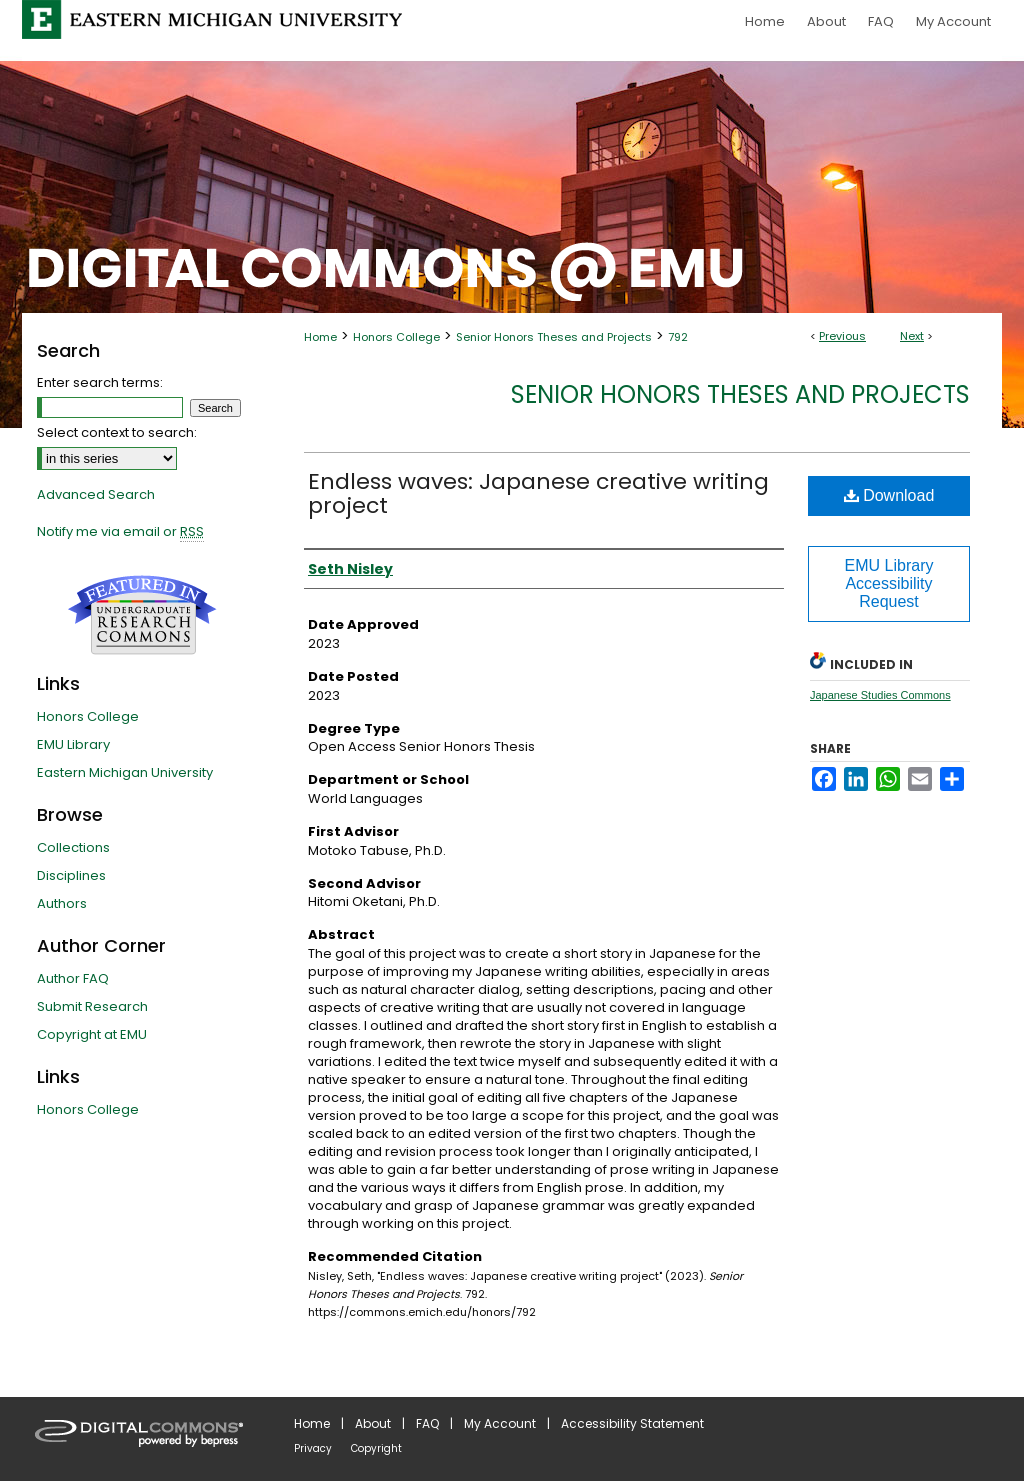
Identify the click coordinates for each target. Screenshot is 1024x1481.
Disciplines (71, 875)
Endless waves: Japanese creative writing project (538, 493)
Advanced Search (96, 494)
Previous (842, 336)
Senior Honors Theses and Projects (554, 337)
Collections (73, 847)
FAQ (427, 1423)
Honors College (396, 337)
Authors (62, 903)
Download (889, 495)
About (373, 1423)
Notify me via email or (120, 532)
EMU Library (73, 744)
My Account (500, 1423)
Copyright (376, 1448)
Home (320, 337)
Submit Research (92, 1006)
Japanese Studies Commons (880, 695)
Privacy (313, 1448)
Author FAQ (73, 978)
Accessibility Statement (632, 1423)
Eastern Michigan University (125, 772)
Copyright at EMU (92, 1034)
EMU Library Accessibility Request (889, 583)
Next (912, 336)
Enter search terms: (100, 382)
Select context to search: (117, 432)
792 (678, 337)
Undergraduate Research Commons (142, 615)
